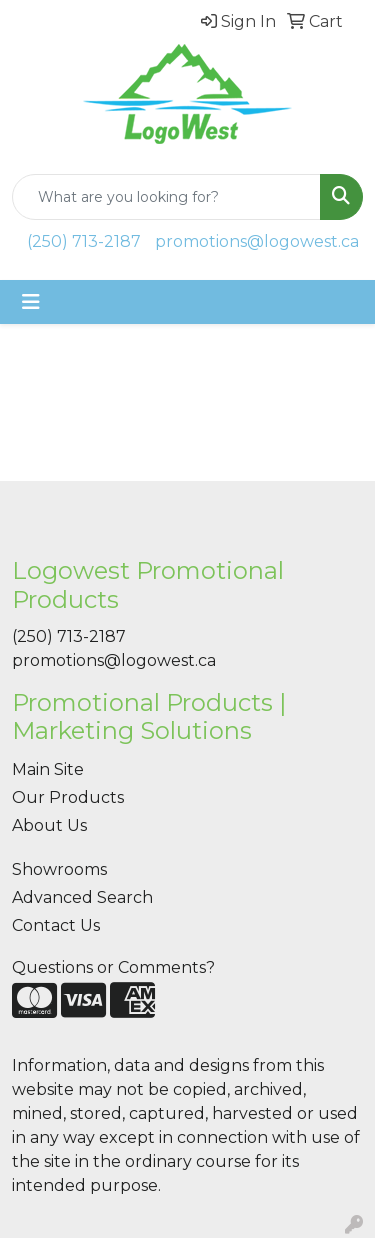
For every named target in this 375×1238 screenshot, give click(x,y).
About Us (49, 825)
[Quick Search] (166, 197)
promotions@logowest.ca (257, 241)
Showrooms (59, 869)
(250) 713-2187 (84, 241)
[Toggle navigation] (31, 302)
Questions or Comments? (113, 967)
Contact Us (56, 925)
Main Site (48, 769)
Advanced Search (82, 897)
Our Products (68, 797)
